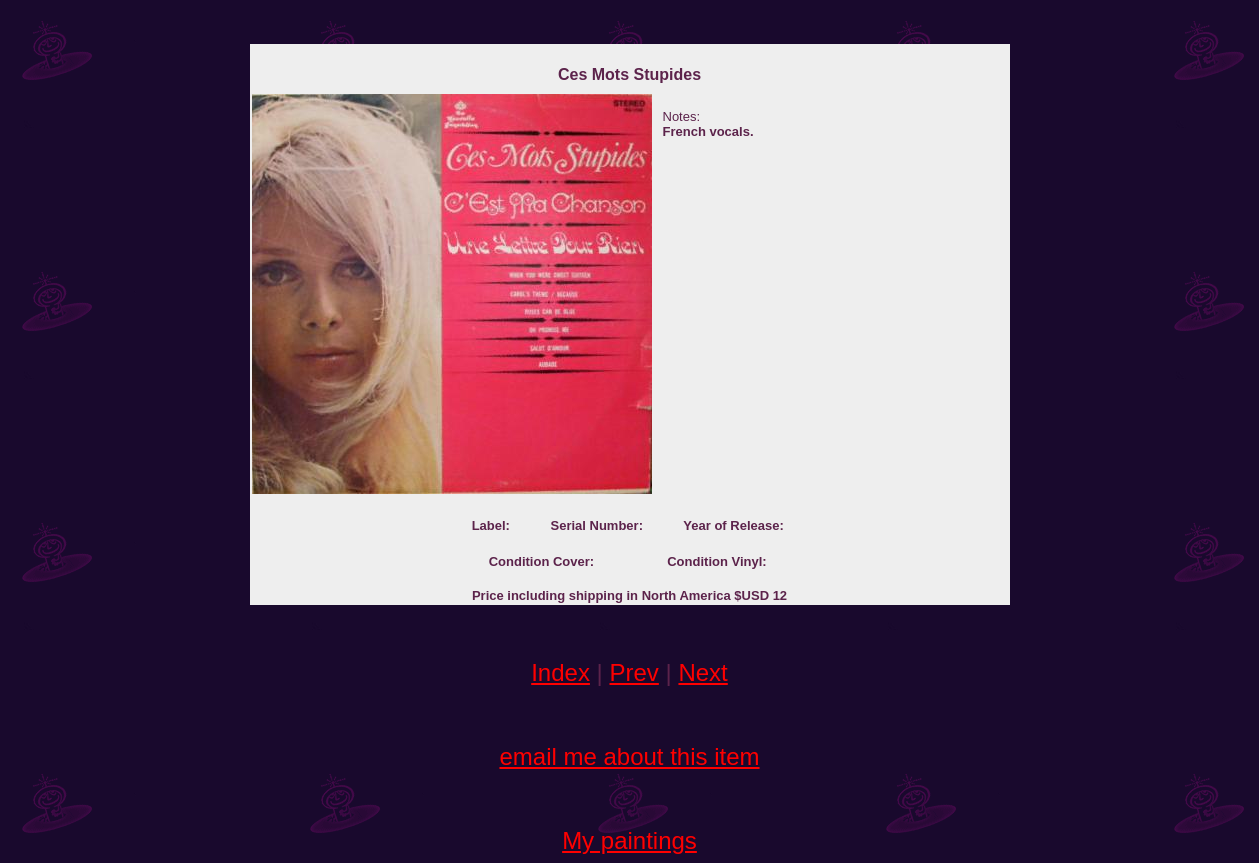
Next (702, 672)
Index (560, 672)
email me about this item (629, 756)
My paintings (629, 840)
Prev (634, 672)
